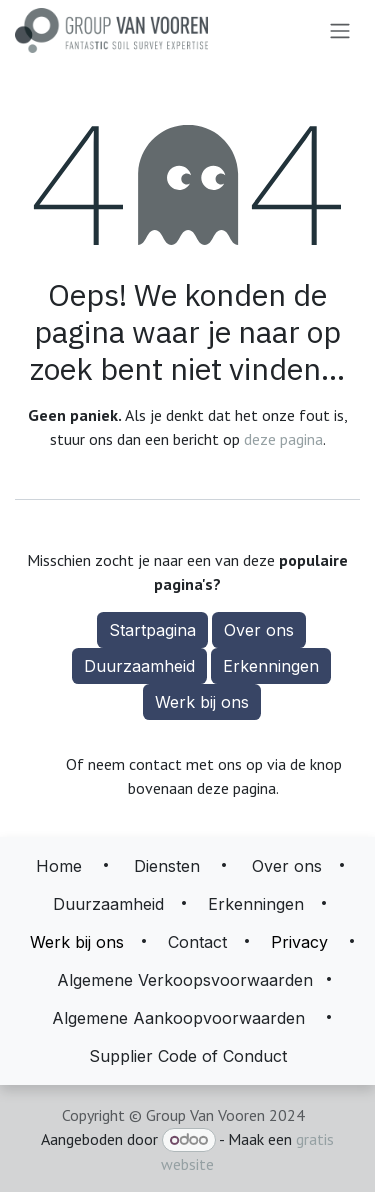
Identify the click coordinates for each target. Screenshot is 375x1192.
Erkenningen (271, 666)
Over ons (259, 630)
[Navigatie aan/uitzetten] (340, 31)
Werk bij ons (202, 702)
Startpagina (152, 630)
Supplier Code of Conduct (188, 1056)
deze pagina (283, 439)
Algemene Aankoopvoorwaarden (178, 1018)
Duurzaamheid (139, 666)
